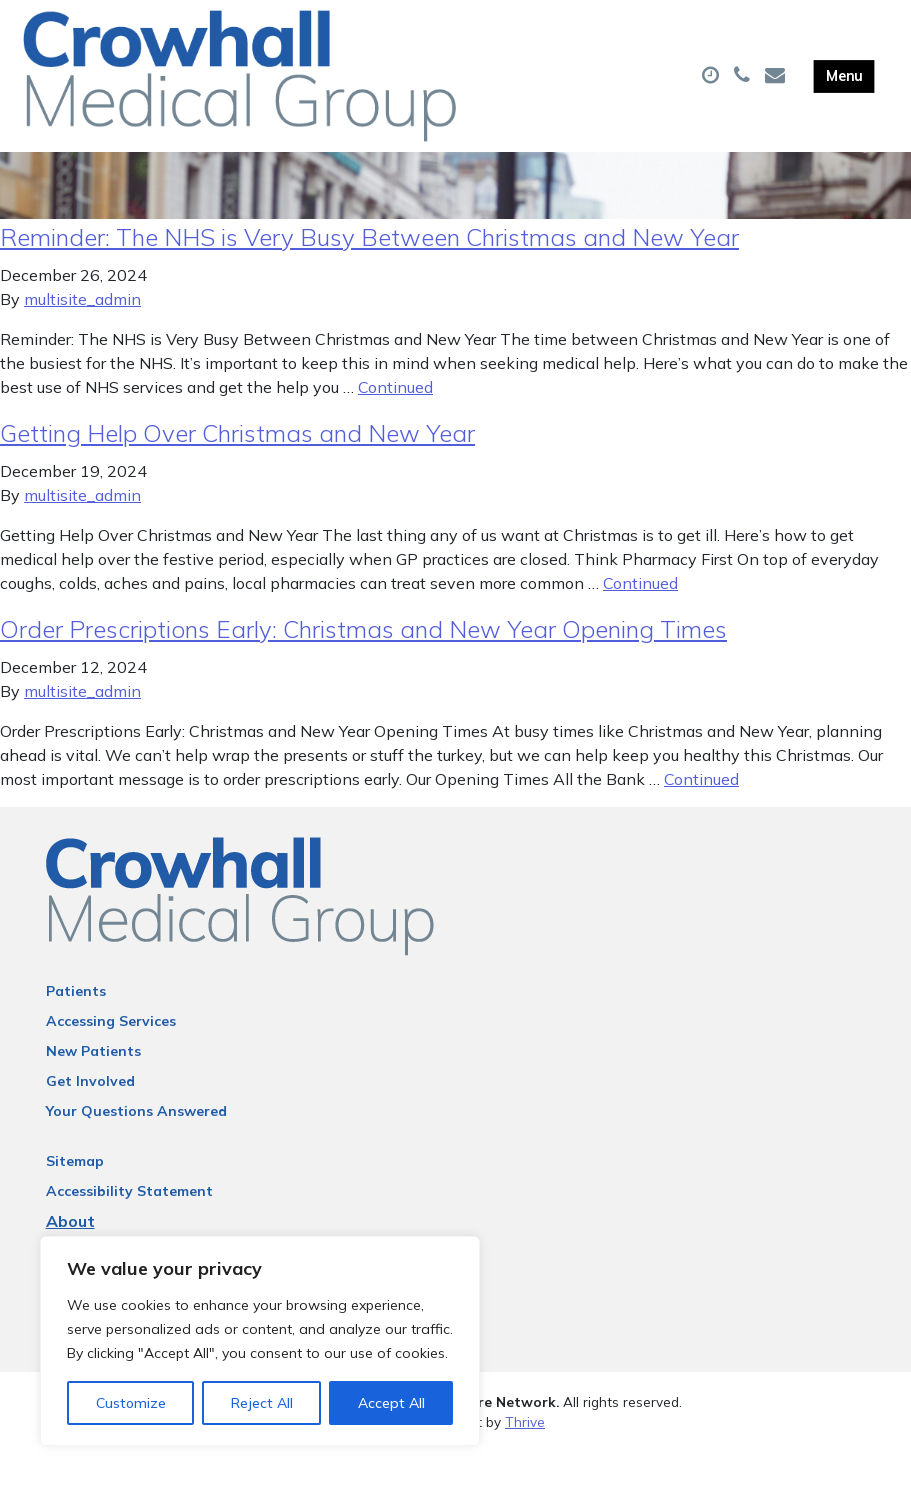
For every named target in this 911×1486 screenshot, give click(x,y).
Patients (76, 1024)
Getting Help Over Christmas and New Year (237, 466)
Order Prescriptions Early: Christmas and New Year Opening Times (363, 662)
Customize (131, 1403)
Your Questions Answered (136, 1144)
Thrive (525, 1455)
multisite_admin (82, 332)
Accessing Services (111, 1054)
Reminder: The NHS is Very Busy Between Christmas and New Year (369, 270)
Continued (395, 420)
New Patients (93, 1084)
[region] (260, 1341)
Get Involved (90, 1114)
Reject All (262, 1403)
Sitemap (75, 1194)
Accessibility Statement (129, 1224)
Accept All (391, 1403)
